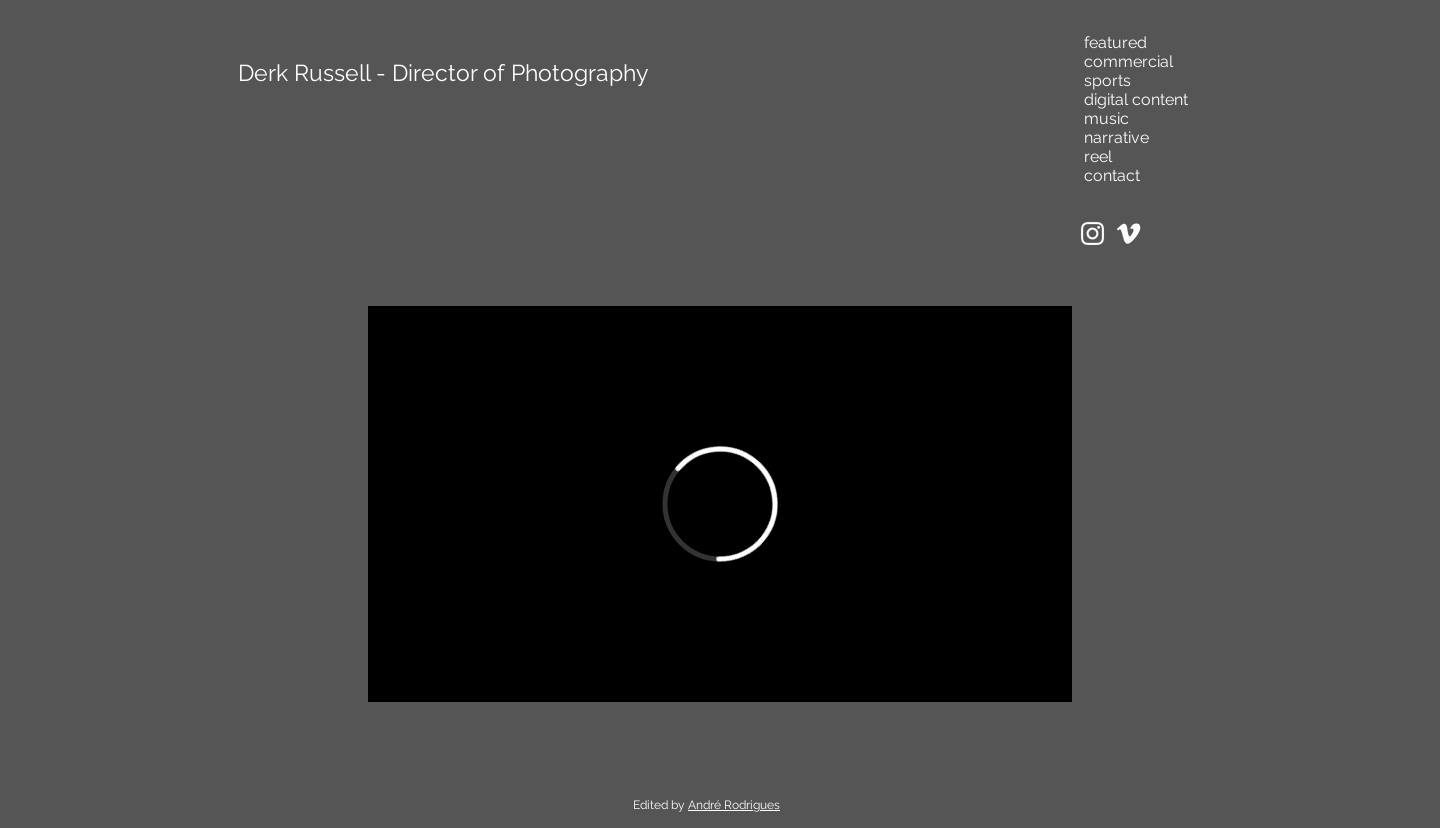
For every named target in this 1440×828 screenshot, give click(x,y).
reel (1098, 156)
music (1106, 118)
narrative (1116, 137)
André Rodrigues (734, 805)
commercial (1128, 61)
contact (1112, 175)
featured (1115, 42)
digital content (1136, 99)
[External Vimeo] (720, 504)
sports (1107, 80)
